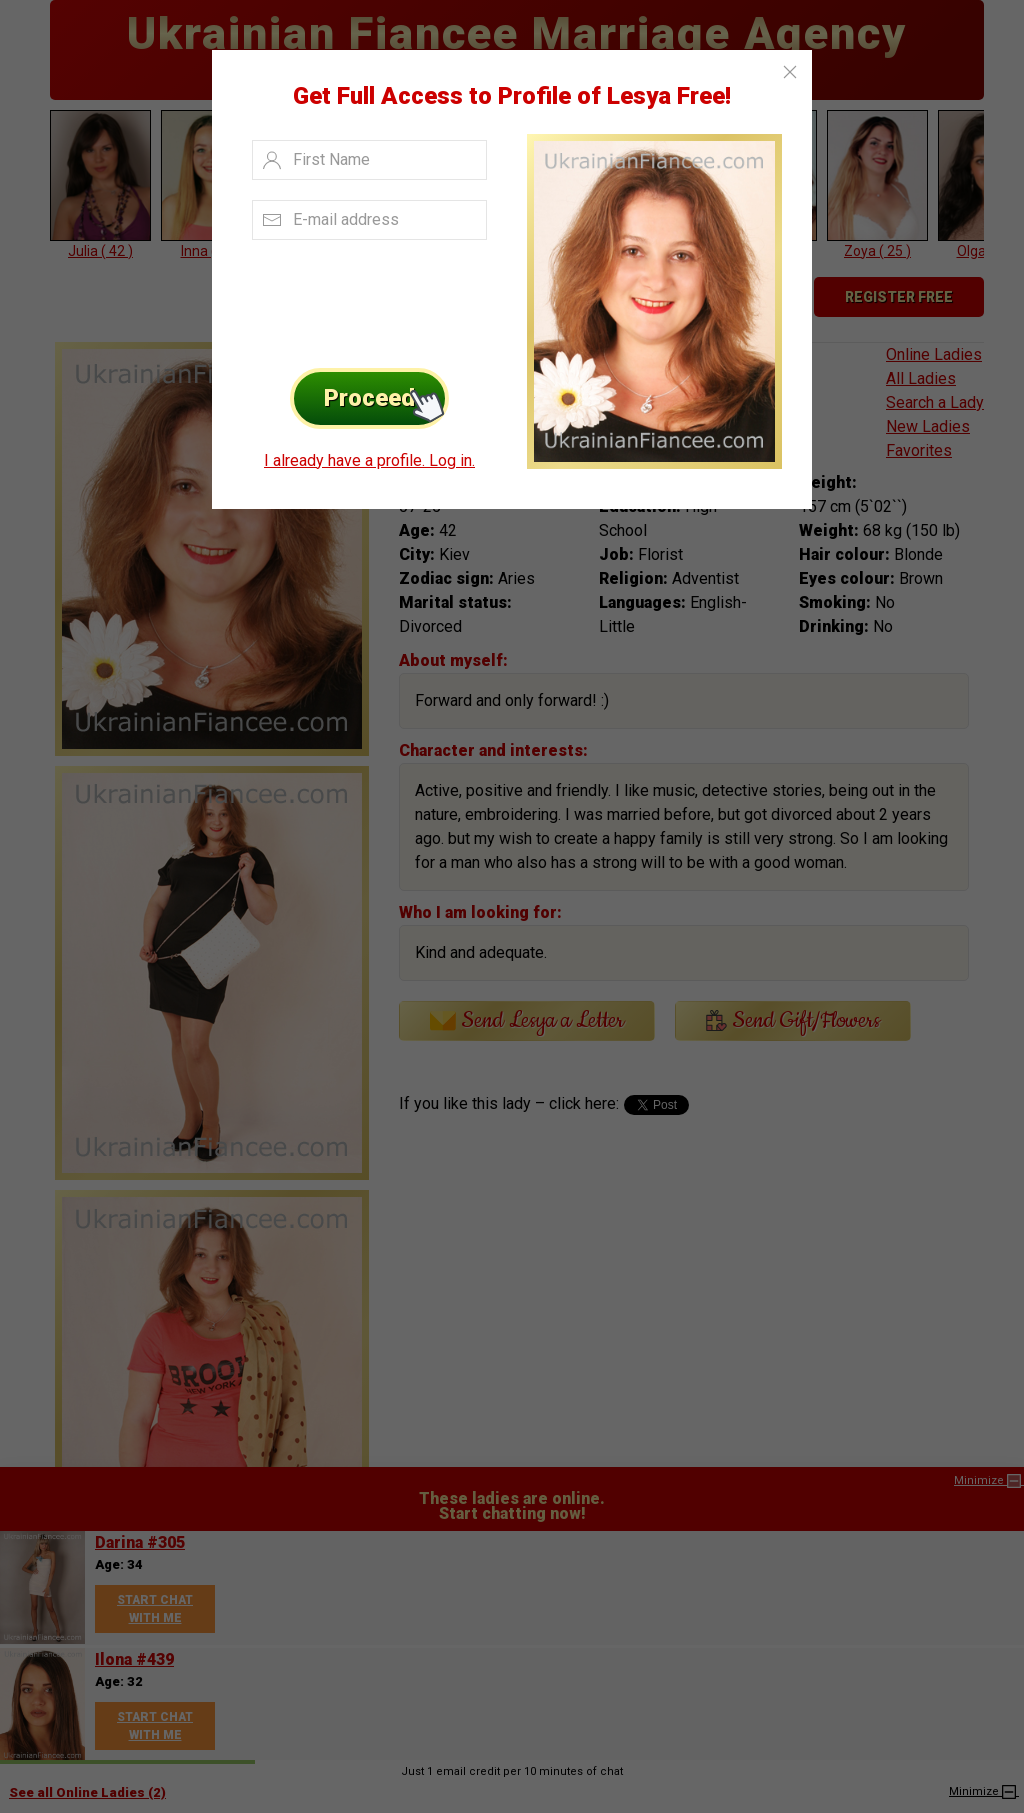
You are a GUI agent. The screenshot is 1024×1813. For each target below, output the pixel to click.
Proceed (386, 398)
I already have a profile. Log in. (369, 460)
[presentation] (363, 299)
